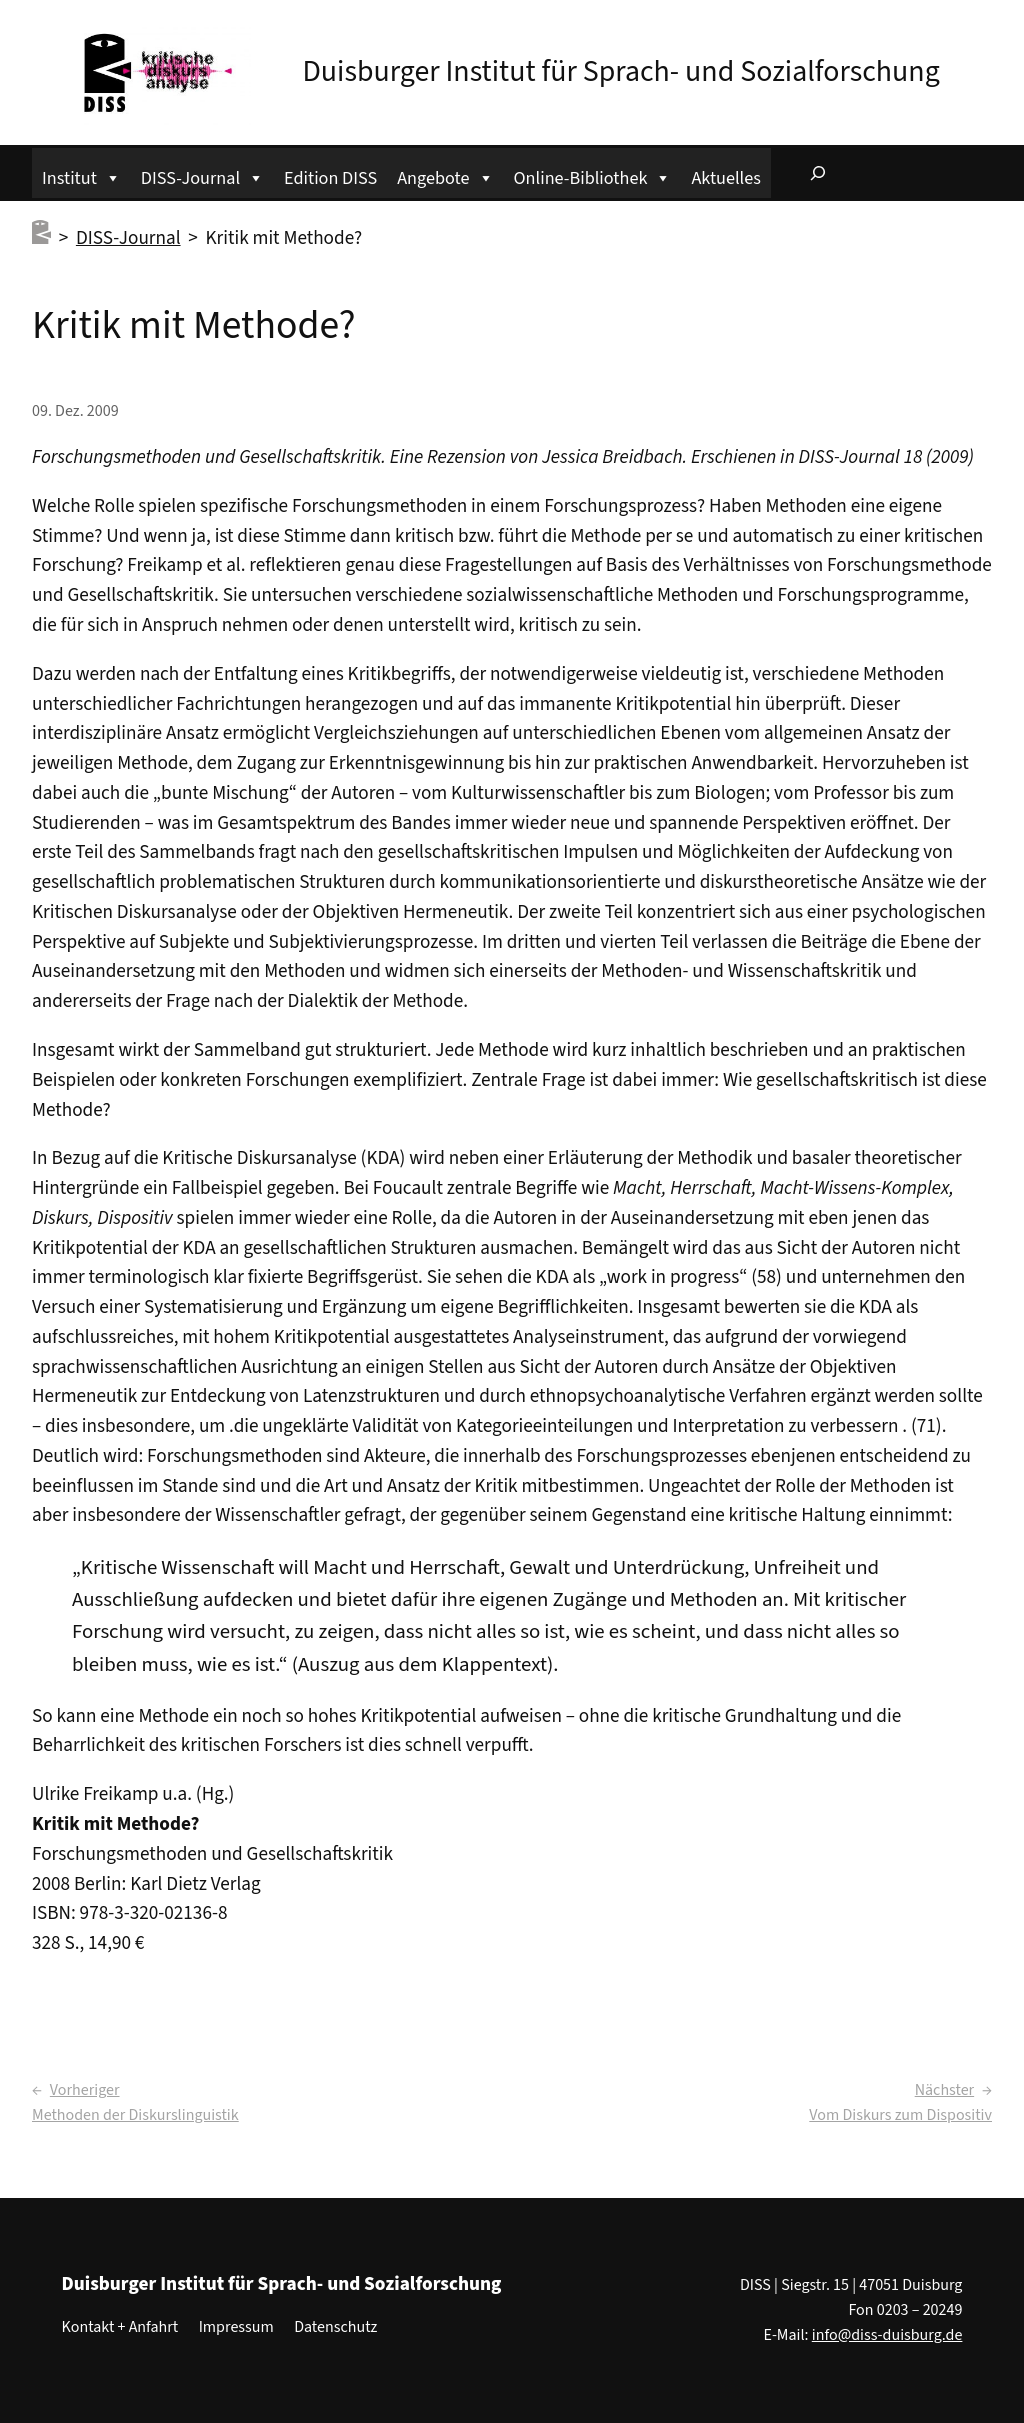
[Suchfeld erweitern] (818, 173)
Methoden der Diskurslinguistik (135, 2115)
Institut (81, 175)
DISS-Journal (202, 175)
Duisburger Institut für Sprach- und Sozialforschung (620, 71)
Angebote (445, 175)
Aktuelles (725, 178)
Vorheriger (85, 2090)
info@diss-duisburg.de (887, 2335)
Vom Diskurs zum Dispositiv (900, 2115)
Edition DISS (330, 178)
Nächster (944, 2090)
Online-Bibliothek (593, 175)
